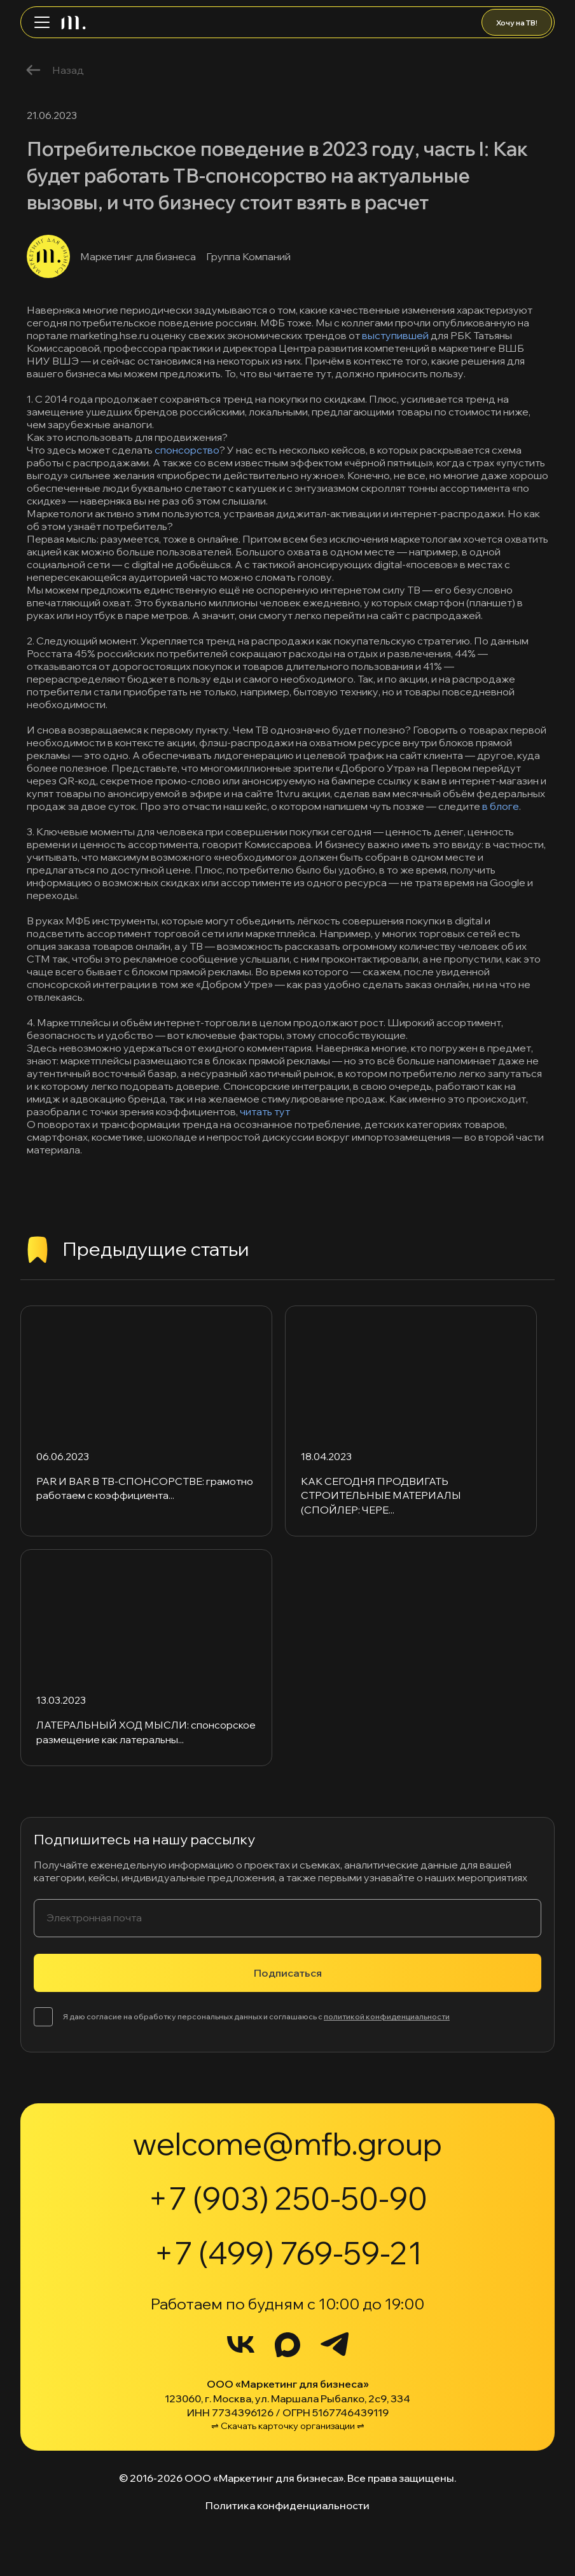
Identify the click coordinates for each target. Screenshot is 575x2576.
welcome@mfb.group (287, 2143)
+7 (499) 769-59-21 (288, 2253)
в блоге (500, 806)
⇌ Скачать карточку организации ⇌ (287, 2425)
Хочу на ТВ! (516, 22)
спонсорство (187, 449)
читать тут (265, 1111)
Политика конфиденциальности (287, 2505)
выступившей (395, 335)
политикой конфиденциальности (387, 2016)
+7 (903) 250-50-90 (287, 2198)
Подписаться (288, 1973)
